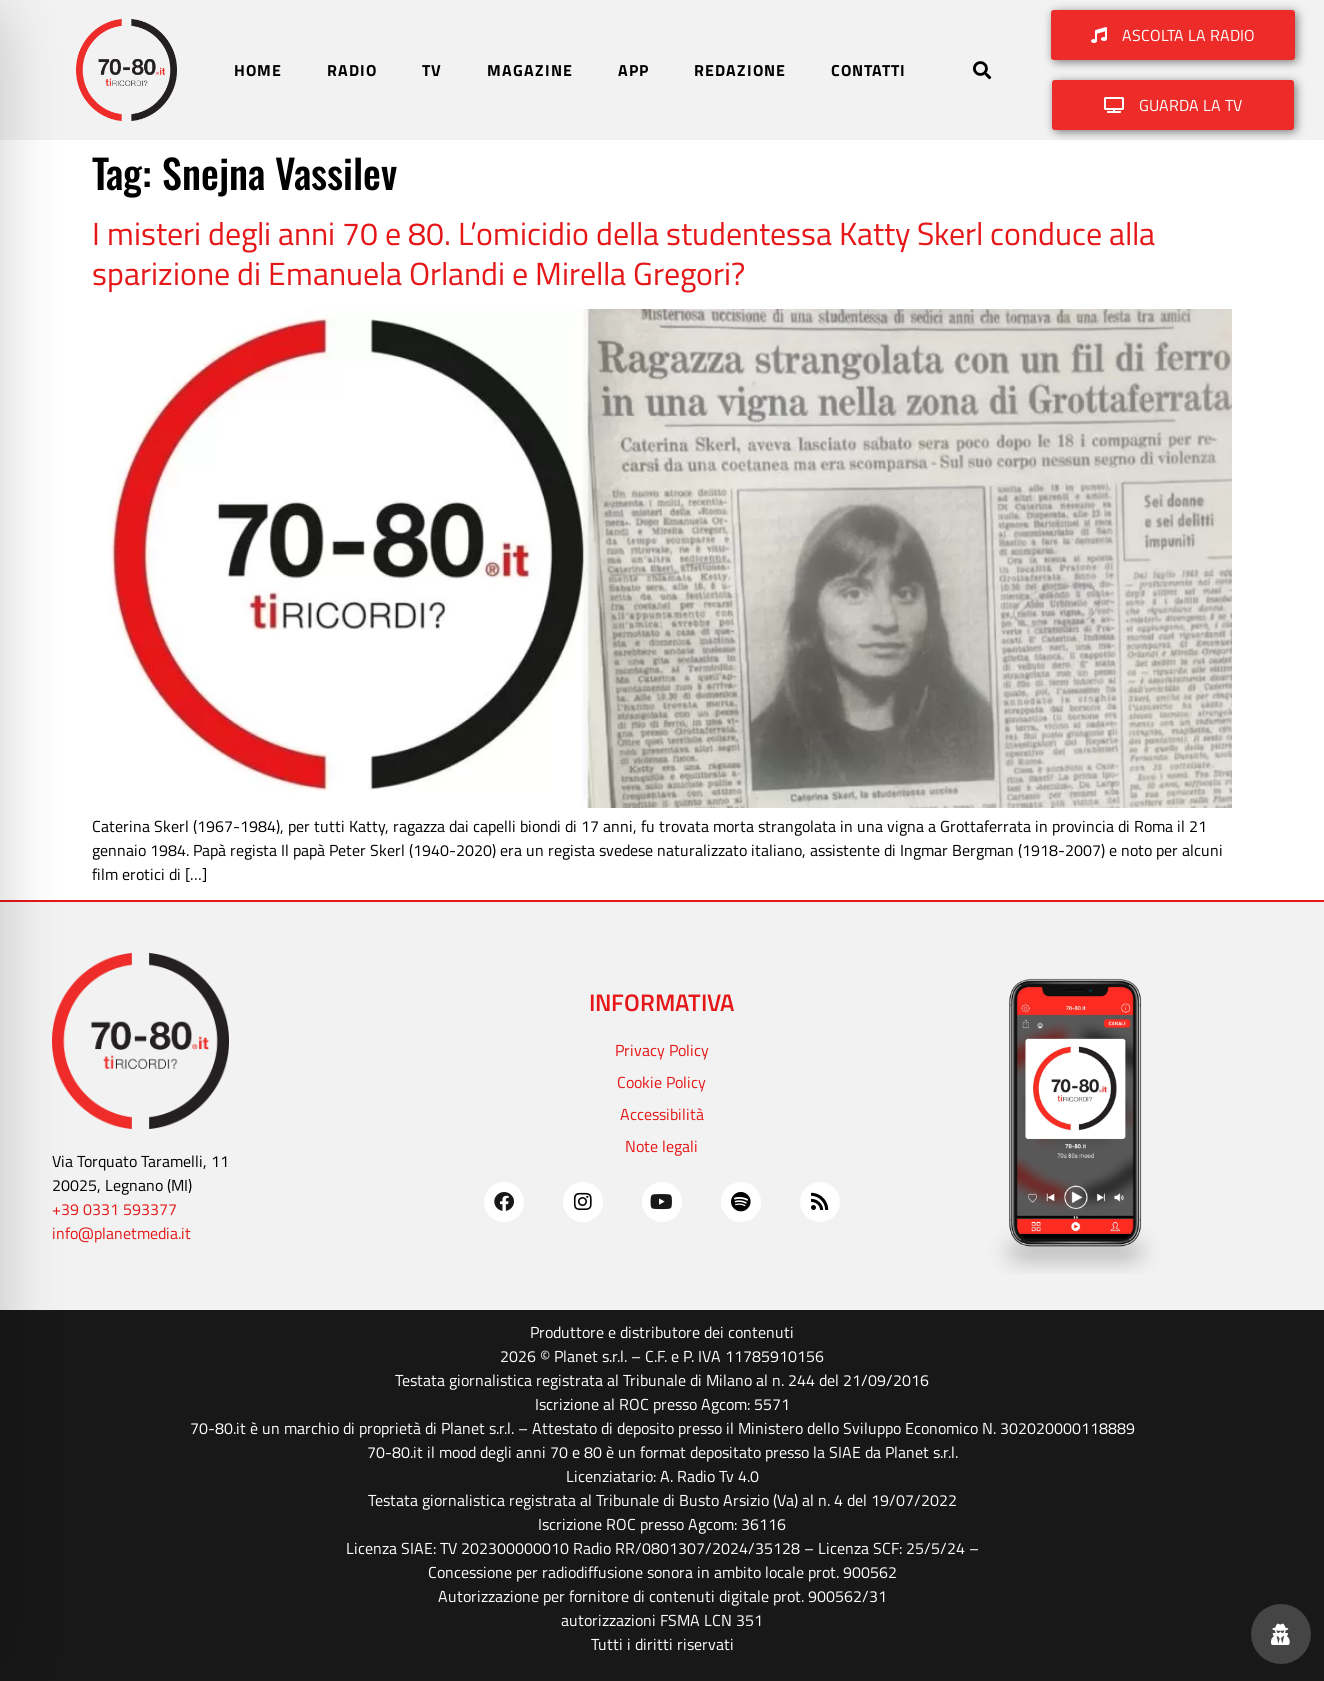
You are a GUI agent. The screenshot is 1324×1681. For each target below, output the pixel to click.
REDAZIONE (740, 70)
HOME (258, 70)
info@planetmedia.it (121, 1233)
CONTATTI (868, 70)
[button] (981, 70)
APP (633, 70)
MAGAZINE (530, 70)
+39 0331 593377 (114, 1209)
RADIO (352, 70)
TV (432, 70)
